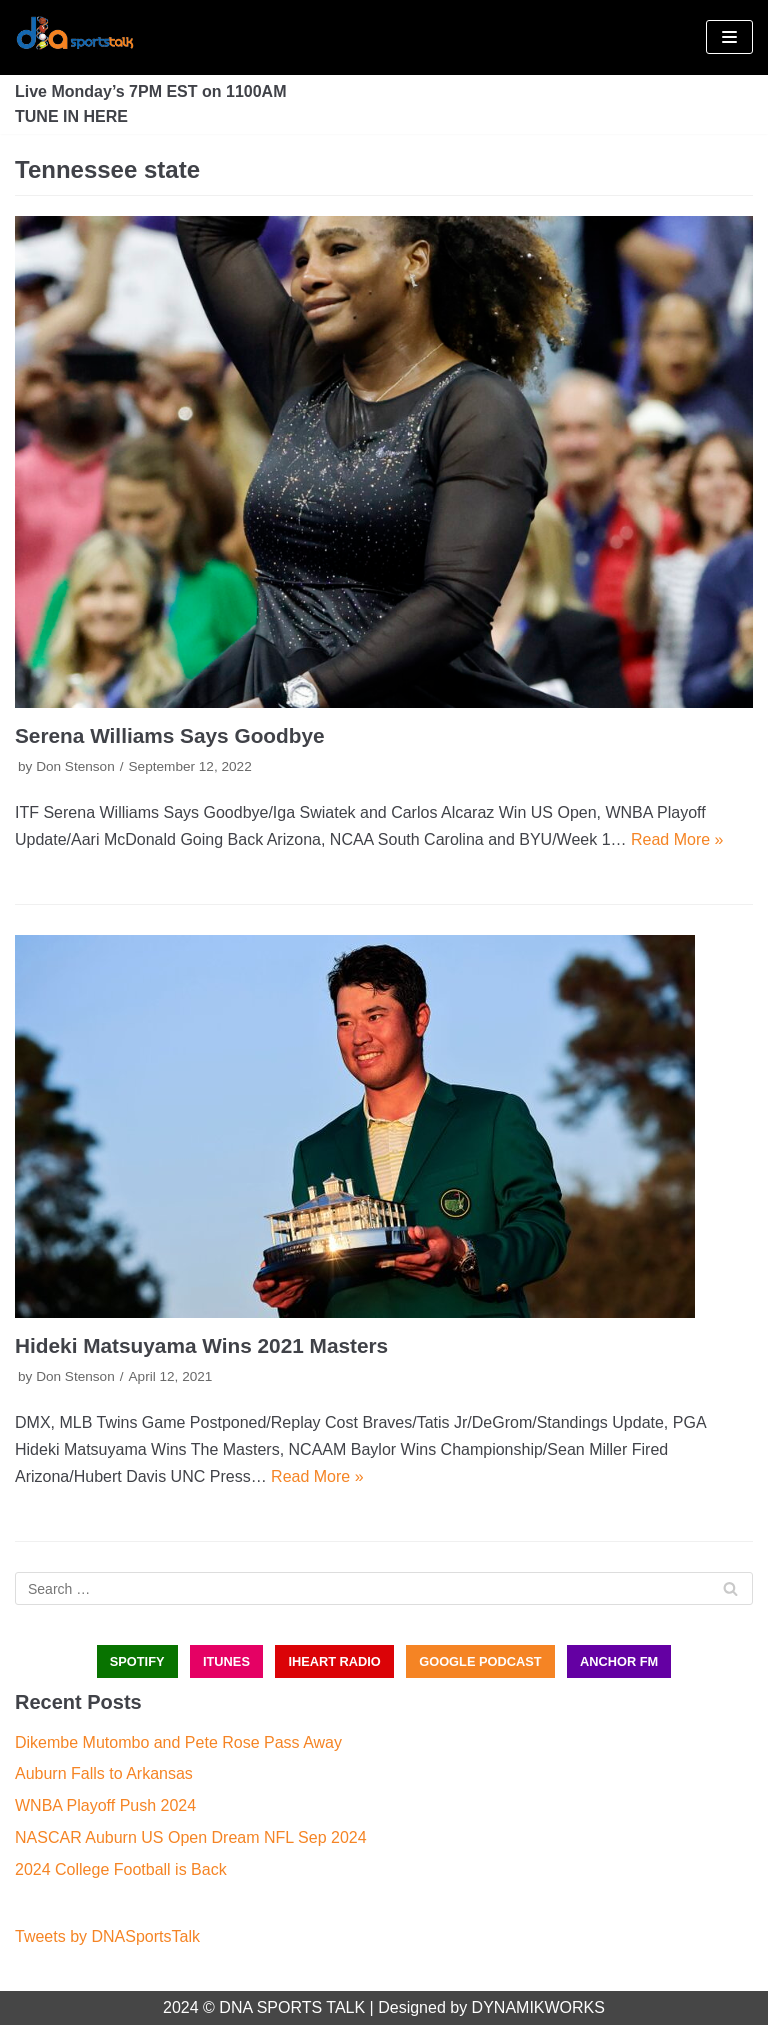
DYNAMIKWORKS (538, 2007)
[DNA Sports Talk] (75, 37)
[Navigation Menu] (729, 37)
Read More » (677, 839)
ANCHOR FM (619, 1661)
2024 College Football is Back (121, 1869)
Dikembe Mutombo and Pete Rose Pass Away (178, 1742)
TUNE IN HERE (71, 116)
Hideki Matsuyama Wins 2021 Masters (201, 1345)
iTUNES (226, 1661)
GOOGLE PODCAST (480, 1661)
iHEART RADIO (334, 1661)
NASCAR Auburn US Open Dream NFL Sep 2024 (191, 1837)
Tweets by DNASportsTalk (107, 1936)
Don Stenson (75, 766)
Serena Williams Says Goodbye (170, 735)
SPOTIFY (137, 1661)
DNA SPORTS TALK (292, 2007)
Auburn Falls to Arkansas (104, 1773)
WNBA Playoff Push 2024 (105, 1805)
